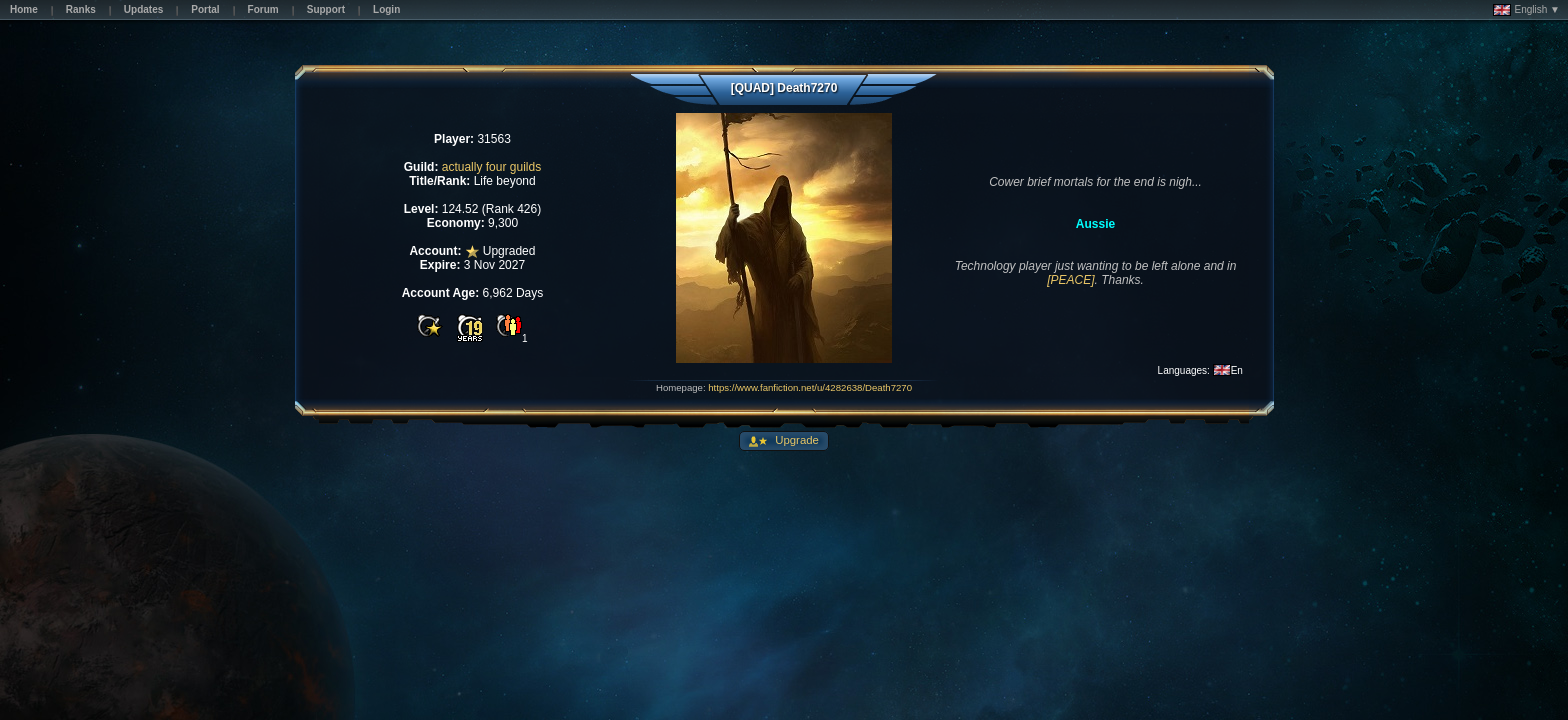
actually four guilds (491, 167)
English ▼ (1526, 10)
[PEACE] (1070, 280)
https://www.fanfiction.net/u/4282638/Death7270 (810, 387)
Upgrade (795, 440)
